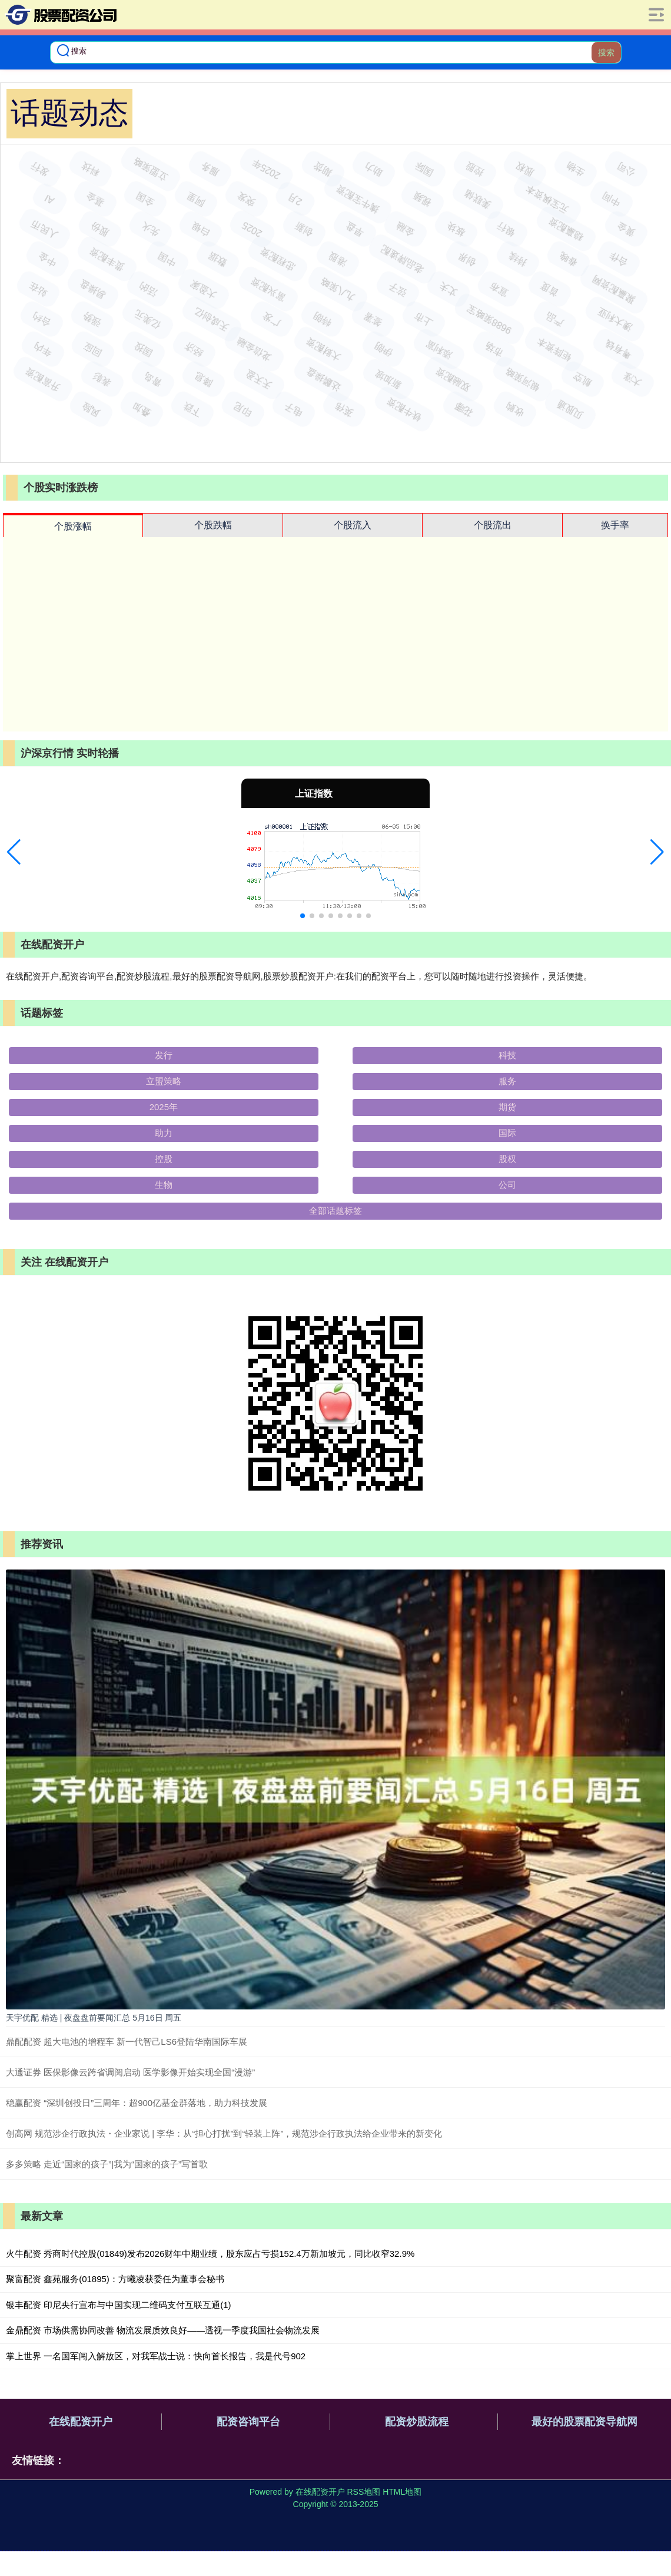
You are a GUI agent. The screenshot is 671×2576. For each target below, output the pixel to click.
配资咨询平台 (248, 2422)
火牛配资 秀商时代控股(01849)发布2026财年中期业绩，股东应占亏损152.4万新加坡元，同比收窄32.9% (210, 2254)
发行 (163, 1055)
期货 (507, 1107)
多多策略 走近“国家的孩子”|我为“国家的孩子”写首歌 (107, 2164)
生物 (163, 1185)
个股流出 (492, 525)
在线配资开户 (80, 2422)
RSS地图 (363, 2491)
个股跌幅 (213, 525)
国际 (507, 1133)
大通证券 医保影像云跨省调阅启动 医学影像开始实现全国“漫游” (130, 2072)
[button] (14, 852)
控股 (163, 1159)
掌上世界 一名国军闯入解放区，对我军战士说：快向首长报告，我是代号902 (155, 2356)
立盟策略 (163, 1081)
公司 (507, 1185)
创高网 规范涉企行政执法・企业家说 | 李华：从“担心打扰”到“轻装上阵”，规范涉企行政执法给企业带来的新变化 (224, 2133)
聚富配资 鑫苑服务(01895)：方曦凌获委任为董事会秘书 (115, 2279)
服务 (507, 1081)
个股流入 (352, 525)
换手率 (615, 525)
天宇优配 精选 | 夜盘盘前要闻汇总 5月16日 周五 (93, 2017)
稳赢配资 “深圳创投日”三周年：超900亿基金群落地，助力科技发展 (136, 2103)
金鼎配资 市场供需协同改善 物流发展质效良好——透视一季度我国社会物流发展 (163, 2330)
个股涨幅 (73, 526)
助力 (163, 1133)
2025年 (164, 1107)
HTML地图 (402, 2491)
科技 (507, 1055)
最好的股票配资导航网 (584, 2422)
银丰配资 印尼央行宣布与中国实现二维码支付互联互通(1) (118, 2305)
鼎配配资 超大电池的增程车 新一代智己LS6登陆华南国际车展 (126, 2042)
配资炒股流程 (417, 2422)
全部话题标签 (335, 1211)
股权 (507, 1159)
